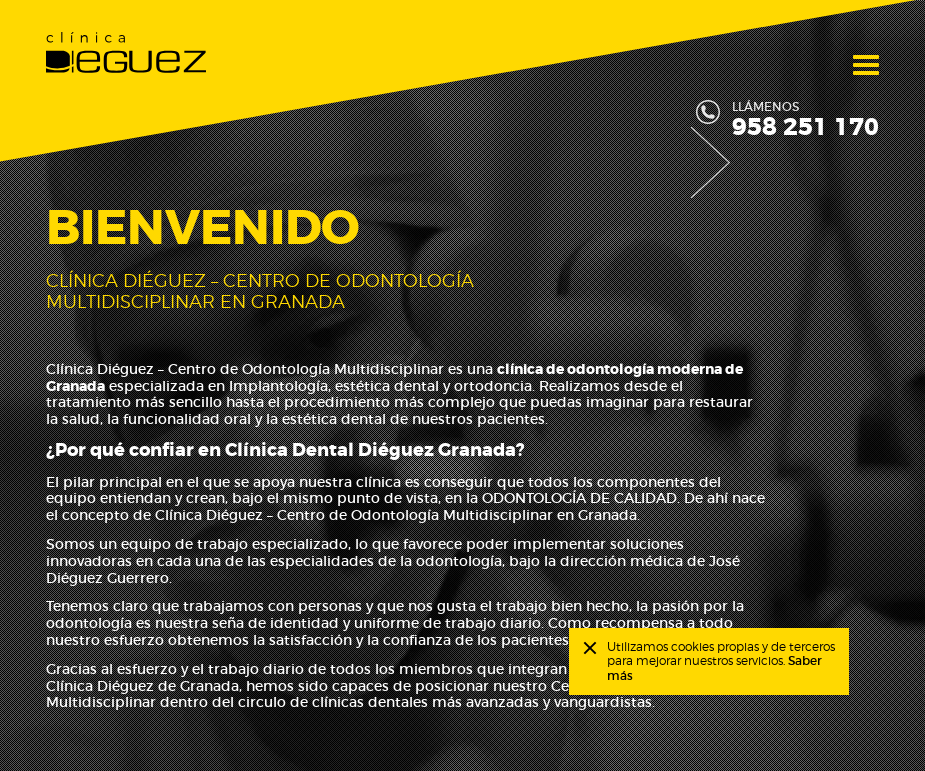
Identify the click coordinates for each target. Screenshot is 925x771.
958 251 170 (805, 128)
